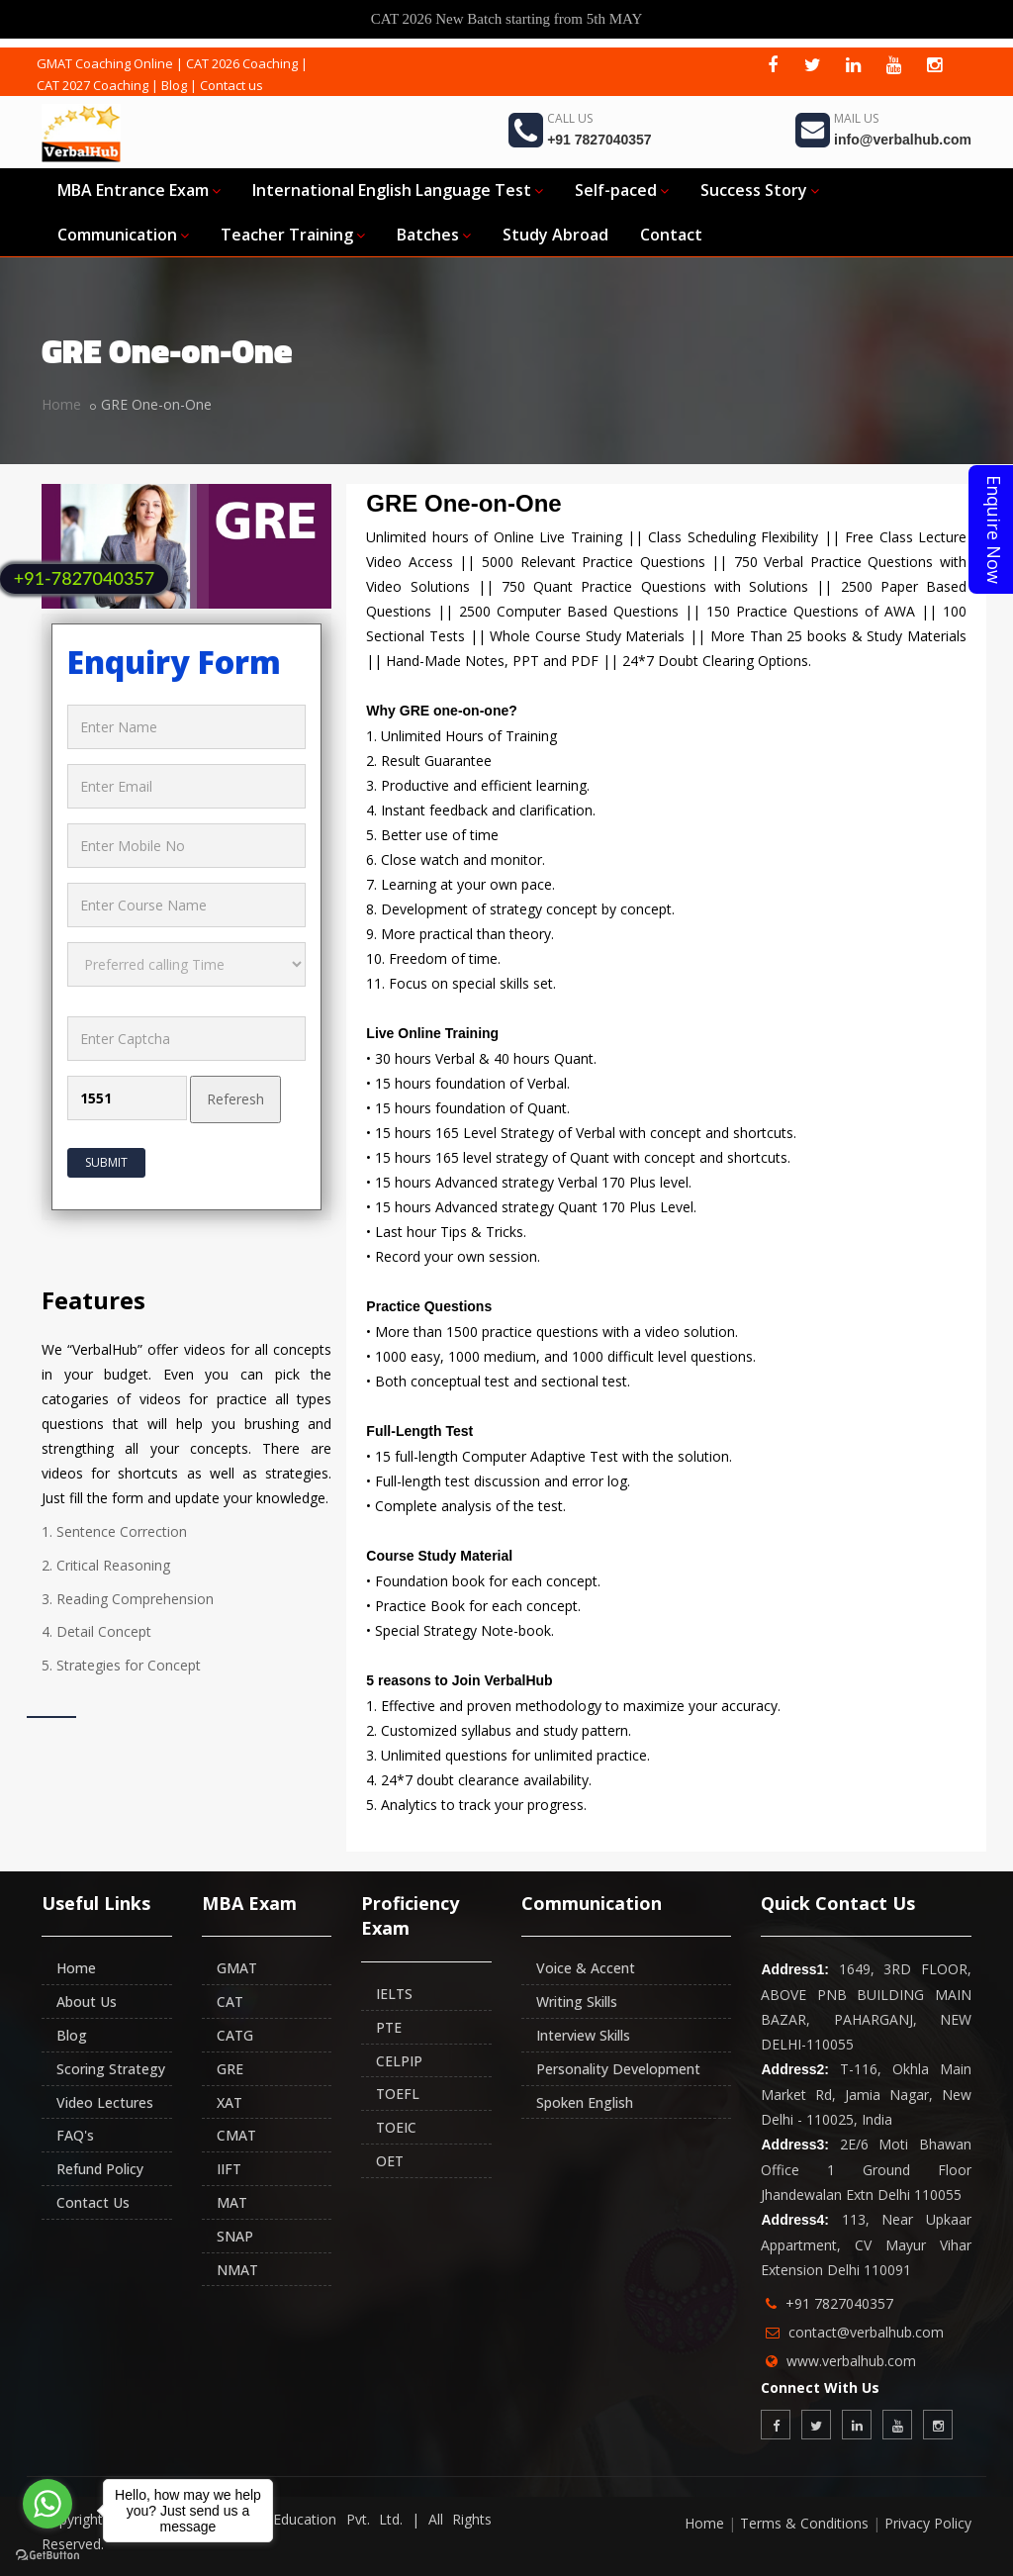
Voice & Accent (585, 1967)
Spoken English (584, 2102)
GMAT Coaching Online (105, 63)
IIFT (229, 2168)
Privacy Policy (927, 2523)
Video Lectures (104, 2102)
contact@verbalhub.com (866, 2332)
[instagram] (935, 64)
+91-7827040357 (84, 578)
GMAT (237, 1967)
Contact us (231, 85)
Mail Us (856, 118)
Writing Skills (576, 2001)
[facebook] (772, 64)
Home (61, 404)
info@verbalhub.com (902, 139)
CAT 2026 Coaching (242, 63)
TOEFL (397, 2093)
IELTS (394, 1993)
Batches (434, 234)
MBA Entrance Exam (139, 190)
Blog (174, 85)
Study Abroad (555, 234)
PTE (389, 2027)
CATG (235, 2035)
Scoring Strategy (110, 2068)
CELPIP (399, 2060)
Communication (123, 234)
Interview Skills (583, 2035)
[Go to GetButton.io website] (47, 2555)
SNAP (235, 2236)
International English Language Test (397, 190)
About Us (86, 2001)
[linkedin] (854, 64)
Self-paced (622, 190)
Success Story (759, 190)
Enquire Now (994, 529)
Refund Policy (99, 2168)
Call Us (570, 118)
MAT (232, 2202)
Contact (671, 234)
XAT (229, 2102)
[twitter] (813, 64)
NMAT (237, 2269)
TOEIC (396, 2127)
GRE (230, 2068)
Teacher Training (293, 234)
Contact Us (93, 2202)
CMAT (236, 2135)
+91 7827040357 (599, 139)
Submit (106, 1162)
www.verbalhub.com (851, 2360)
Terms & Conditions (804, 2523)
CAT (230, 2001)
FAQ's (75, 2135)
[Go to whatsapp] (47, 2503)
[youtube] (894, 64)
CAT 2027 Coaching (92, 85)
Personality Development (618, 2068)
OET (390, 2160)
